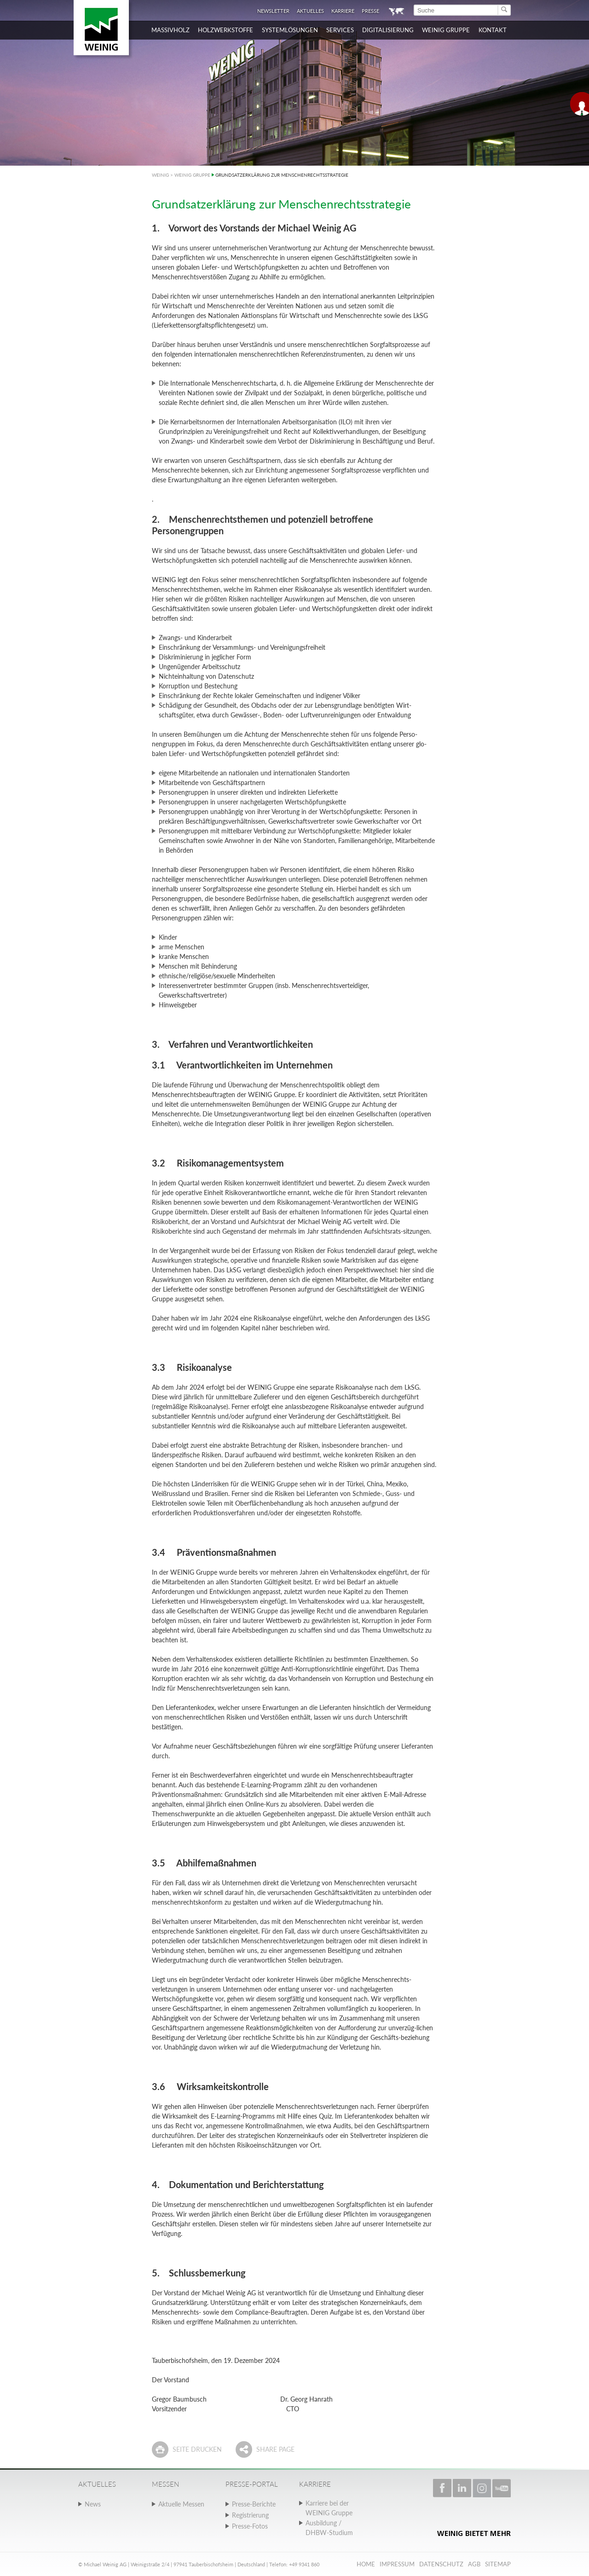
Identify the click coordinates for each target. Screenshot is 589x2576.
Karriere (342, 11)
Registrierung (250, 2515)
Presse (370, 11)
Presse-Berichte (254, 2504)
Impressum (397, 2564)
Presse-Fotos (250, 2526)
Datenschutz (441, 2564)
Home (366, 2564)
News (93, 2504)
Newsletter (273, 11)
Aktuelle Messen (181, 2504)
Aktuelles (310, 11)
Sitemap (498, 2564)
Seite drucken (197, 2449)
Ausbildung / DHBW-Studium (329, 2527)
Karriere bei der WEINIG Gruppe (329, 2508)
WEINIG (160, 175)
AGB (474, 2564)
